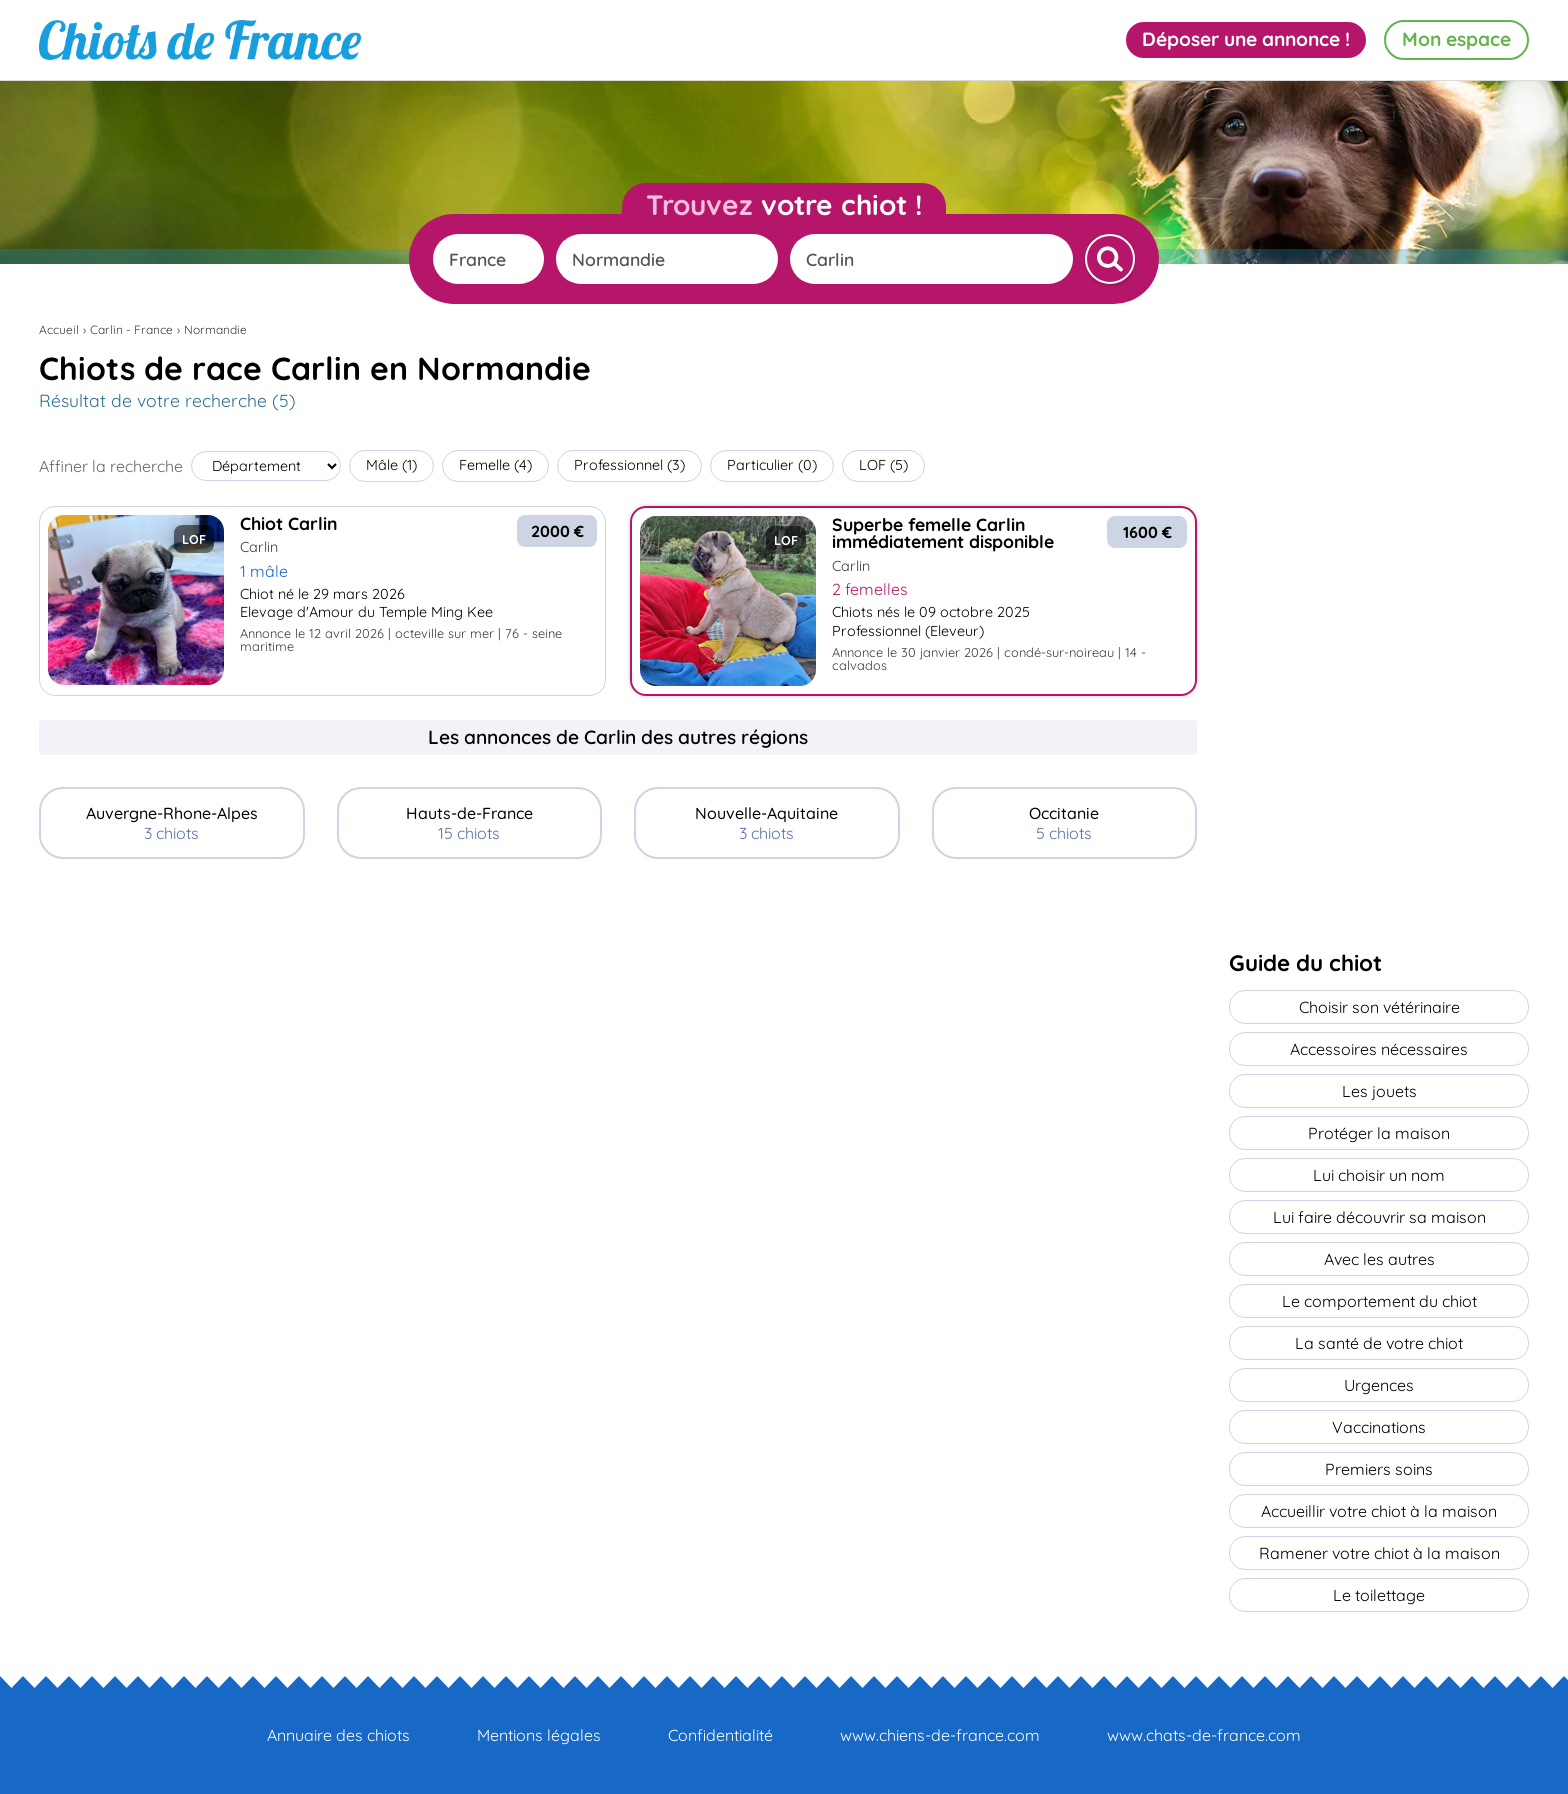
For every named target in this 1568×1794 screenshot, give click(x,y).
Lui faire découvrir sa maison (1379, 1217)
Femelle (495, 465)
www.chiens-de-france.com (940, 1735)
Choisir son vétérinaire (1379, 1007)
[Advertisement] (618, 1023)
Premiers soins (1379, 1469)
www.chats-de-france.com (1204, 1735)
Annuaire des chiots (338, 1735)
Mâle (391, 465)
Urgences (1379, 1385)
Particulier (772, 465)
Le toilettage (1379, 1595)
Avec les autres (1379, 1259)
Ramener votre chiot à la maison (1379, 1553)
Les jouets (1379, 1091)
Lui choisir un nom (1379, 1175)
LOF (883, 465)
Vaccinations (1379, 1427)
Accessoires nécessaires (1379, 1049)
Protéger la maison (1379, 1133)
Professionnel (629, 465)
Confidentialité (720, 1735)
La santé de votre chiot (1379, 1343)
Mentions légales (539, 1735)
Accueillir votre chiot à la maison (1379, 1511)
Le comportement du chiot (1379, 1301)
